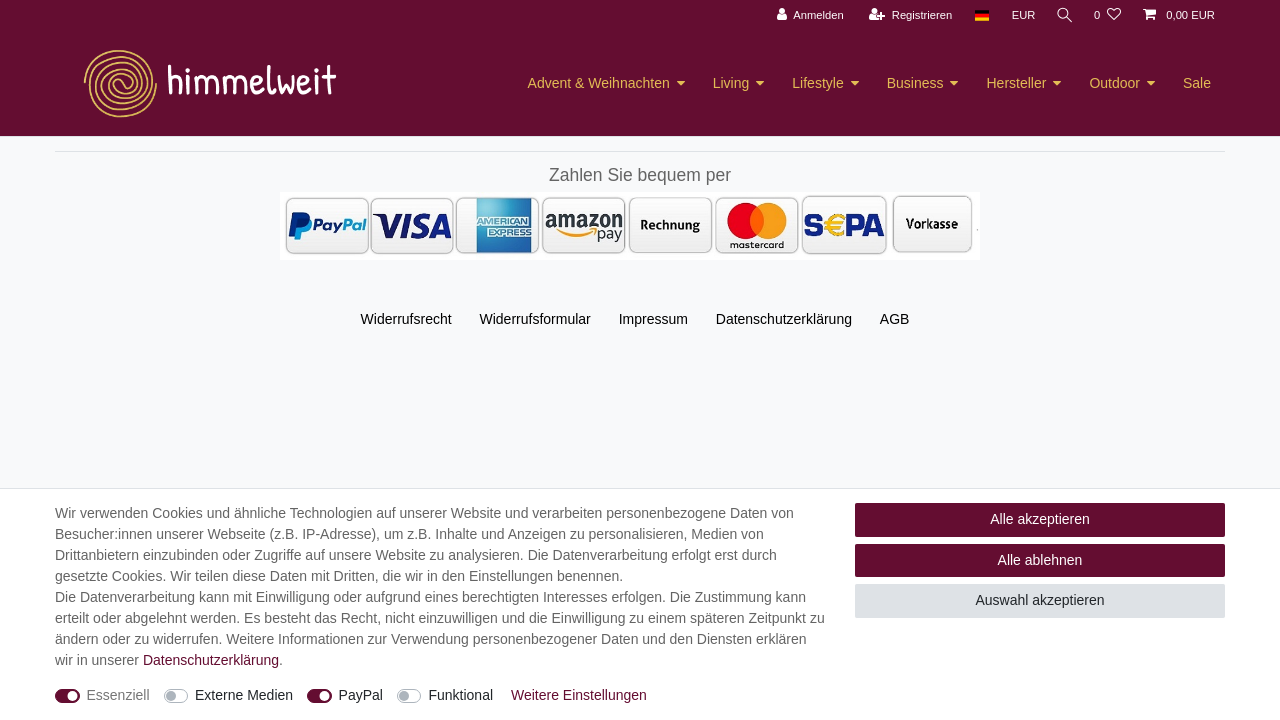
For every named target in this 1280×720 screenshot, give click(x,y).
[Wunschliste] (1107, 15)
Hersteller (1016, 83)
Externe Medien (244, 695)
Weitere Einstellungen (579, 695)
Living (731, 83)
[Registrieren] (906, 15)
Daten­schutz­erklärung (784, 319)
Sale (1197, 83)
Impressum (653, 319)
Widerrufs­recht (406, 319)
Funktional (460, 695)
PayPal (361, 695)
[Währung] (1020, 15)
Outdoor (1114, 83)
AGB (895, 319)
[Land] (977, 15)
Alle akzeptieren (1040, 519)
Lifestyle (817, 83)
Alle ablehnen (1040, 560)
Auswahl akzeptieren (1039, 600)
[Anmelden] (806, 15)
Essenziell (118, 695)
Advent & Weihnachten (599, 83)
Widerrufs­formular (535, 319)
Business (915, 83)
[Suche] (1063, 15)
